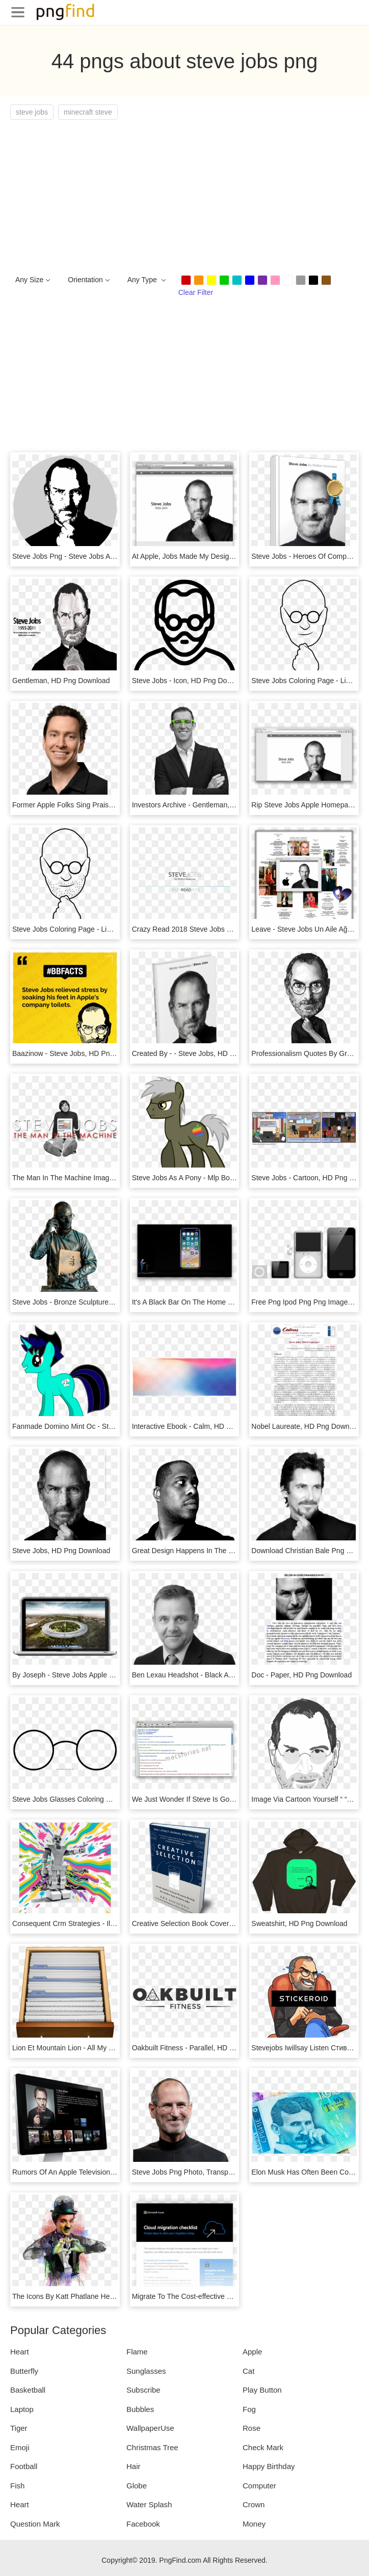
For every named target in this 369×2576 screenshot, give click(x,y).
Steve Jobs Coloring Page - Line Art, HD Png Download (100, 929)
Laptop (22, 2409)
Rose (251, 2428)
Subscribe (143, 2389)
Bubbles (140, 2409)
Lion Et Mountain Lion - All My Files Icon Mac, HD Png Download (114, 2048)
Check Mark (263, 2447)
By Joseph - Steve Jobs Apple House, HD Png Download (102, 1675)
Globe (136, 2485)
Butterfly (24, 2371)
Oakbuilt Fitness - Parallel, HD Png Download (204, 2048)
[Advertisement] (184, 196)
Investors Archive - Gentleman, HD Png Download (211, 805)
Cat (248, 2371)
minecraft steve (88, 112)
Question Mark (35, 2523)
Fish (17, 2485)
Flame (137, 2351)
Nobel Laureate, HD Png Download (307, 1426)
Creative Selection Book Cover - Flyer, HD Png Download (222, 1923)
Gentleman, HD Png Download (61, 680)
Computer (259, 2485)
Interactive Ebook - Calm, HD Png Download (202, 1426)
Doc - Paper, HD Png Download (301, 1675)
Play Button (262, 2389)
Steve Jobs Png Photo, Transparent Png (195, 2172)
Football (23, 2466)
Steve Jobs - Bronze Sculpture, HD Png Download (91, 1302)
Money (254, 2523)
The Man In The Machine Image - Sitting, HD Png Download (107, 1178)
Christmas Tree (152, 2447)
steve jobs (32, 112)
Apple (252, 2351)
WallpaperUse (150, 2428)
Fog (249, 2409)
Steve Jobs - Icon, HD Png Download (191, 680)
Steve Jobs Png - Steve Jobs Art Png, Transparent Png (99, 556)
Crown (254, 2504)
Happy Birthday (269, 2466)
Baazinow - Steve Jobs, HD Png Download (79, 1053)
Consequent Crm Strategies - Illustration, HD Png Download (107, 1923)
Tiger (19, 2428)
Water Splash (149, 2504)
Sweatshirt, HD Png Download (299, 1923)
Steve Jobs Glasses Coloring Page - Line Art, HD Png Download (114, 1799)
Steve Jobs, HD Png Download (61, 1551)
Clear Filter (195, 292)
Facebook (143, 2523)
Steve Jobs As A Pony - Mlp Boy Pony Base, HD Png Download (232, 1178)
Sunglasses (146, 2371)
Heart (19, 2351)
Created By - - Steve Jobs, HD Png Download (204, 1053)
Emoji (20, 2447)
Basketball (27, 2389)
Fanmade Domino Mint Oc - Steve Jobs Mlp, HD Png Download (113, 1426)
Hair (133, 2466)
